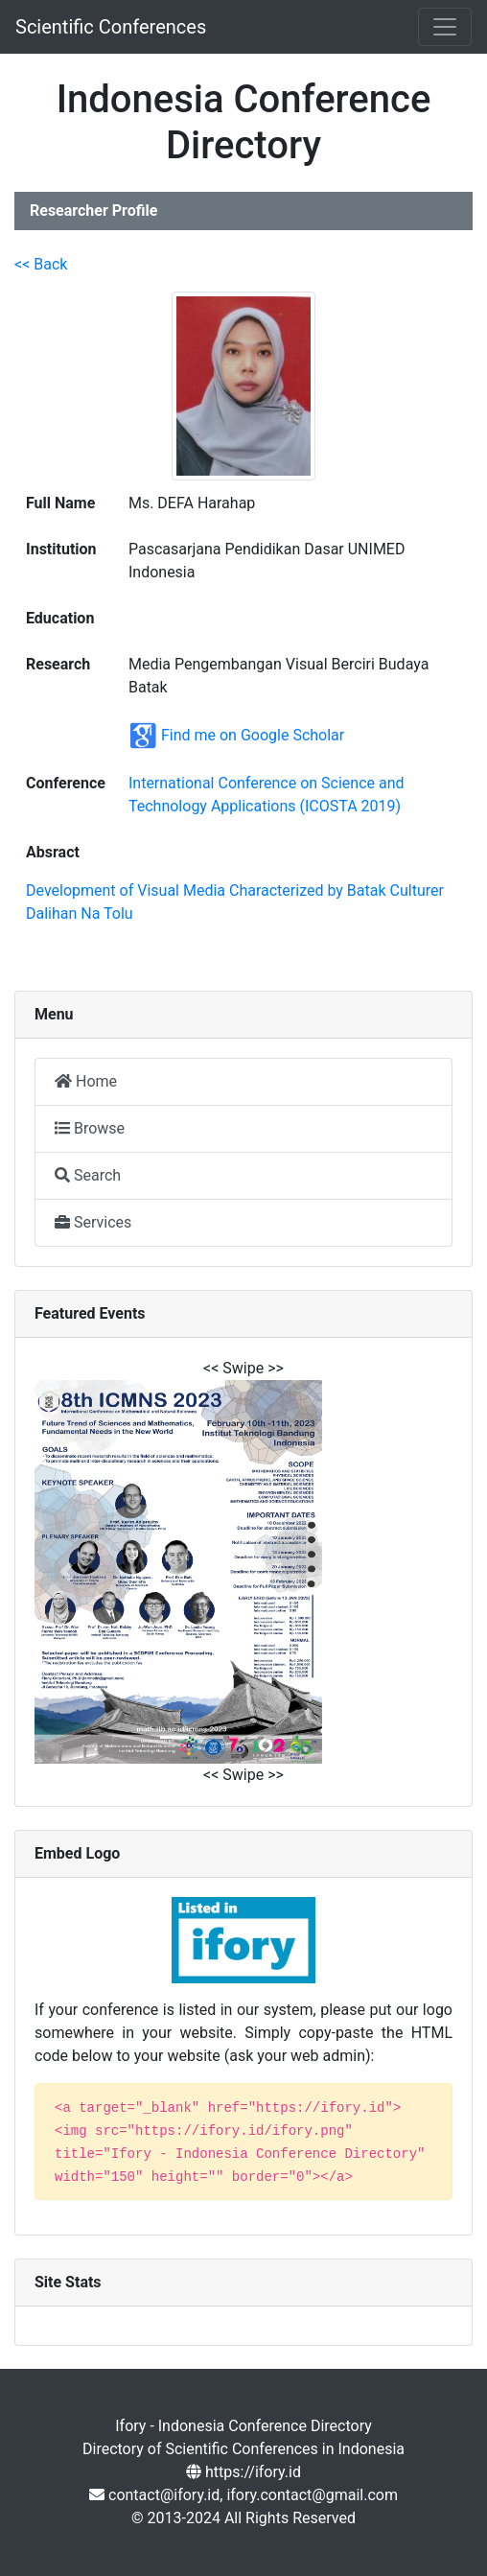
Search (88, 1175)
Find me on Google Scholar (252, 734)
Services (93, 1222)
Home (86, 1081)
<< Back (40, 264)
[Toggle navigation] (445, 27)
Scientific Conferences (110, 26)
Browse (90, 1128)
